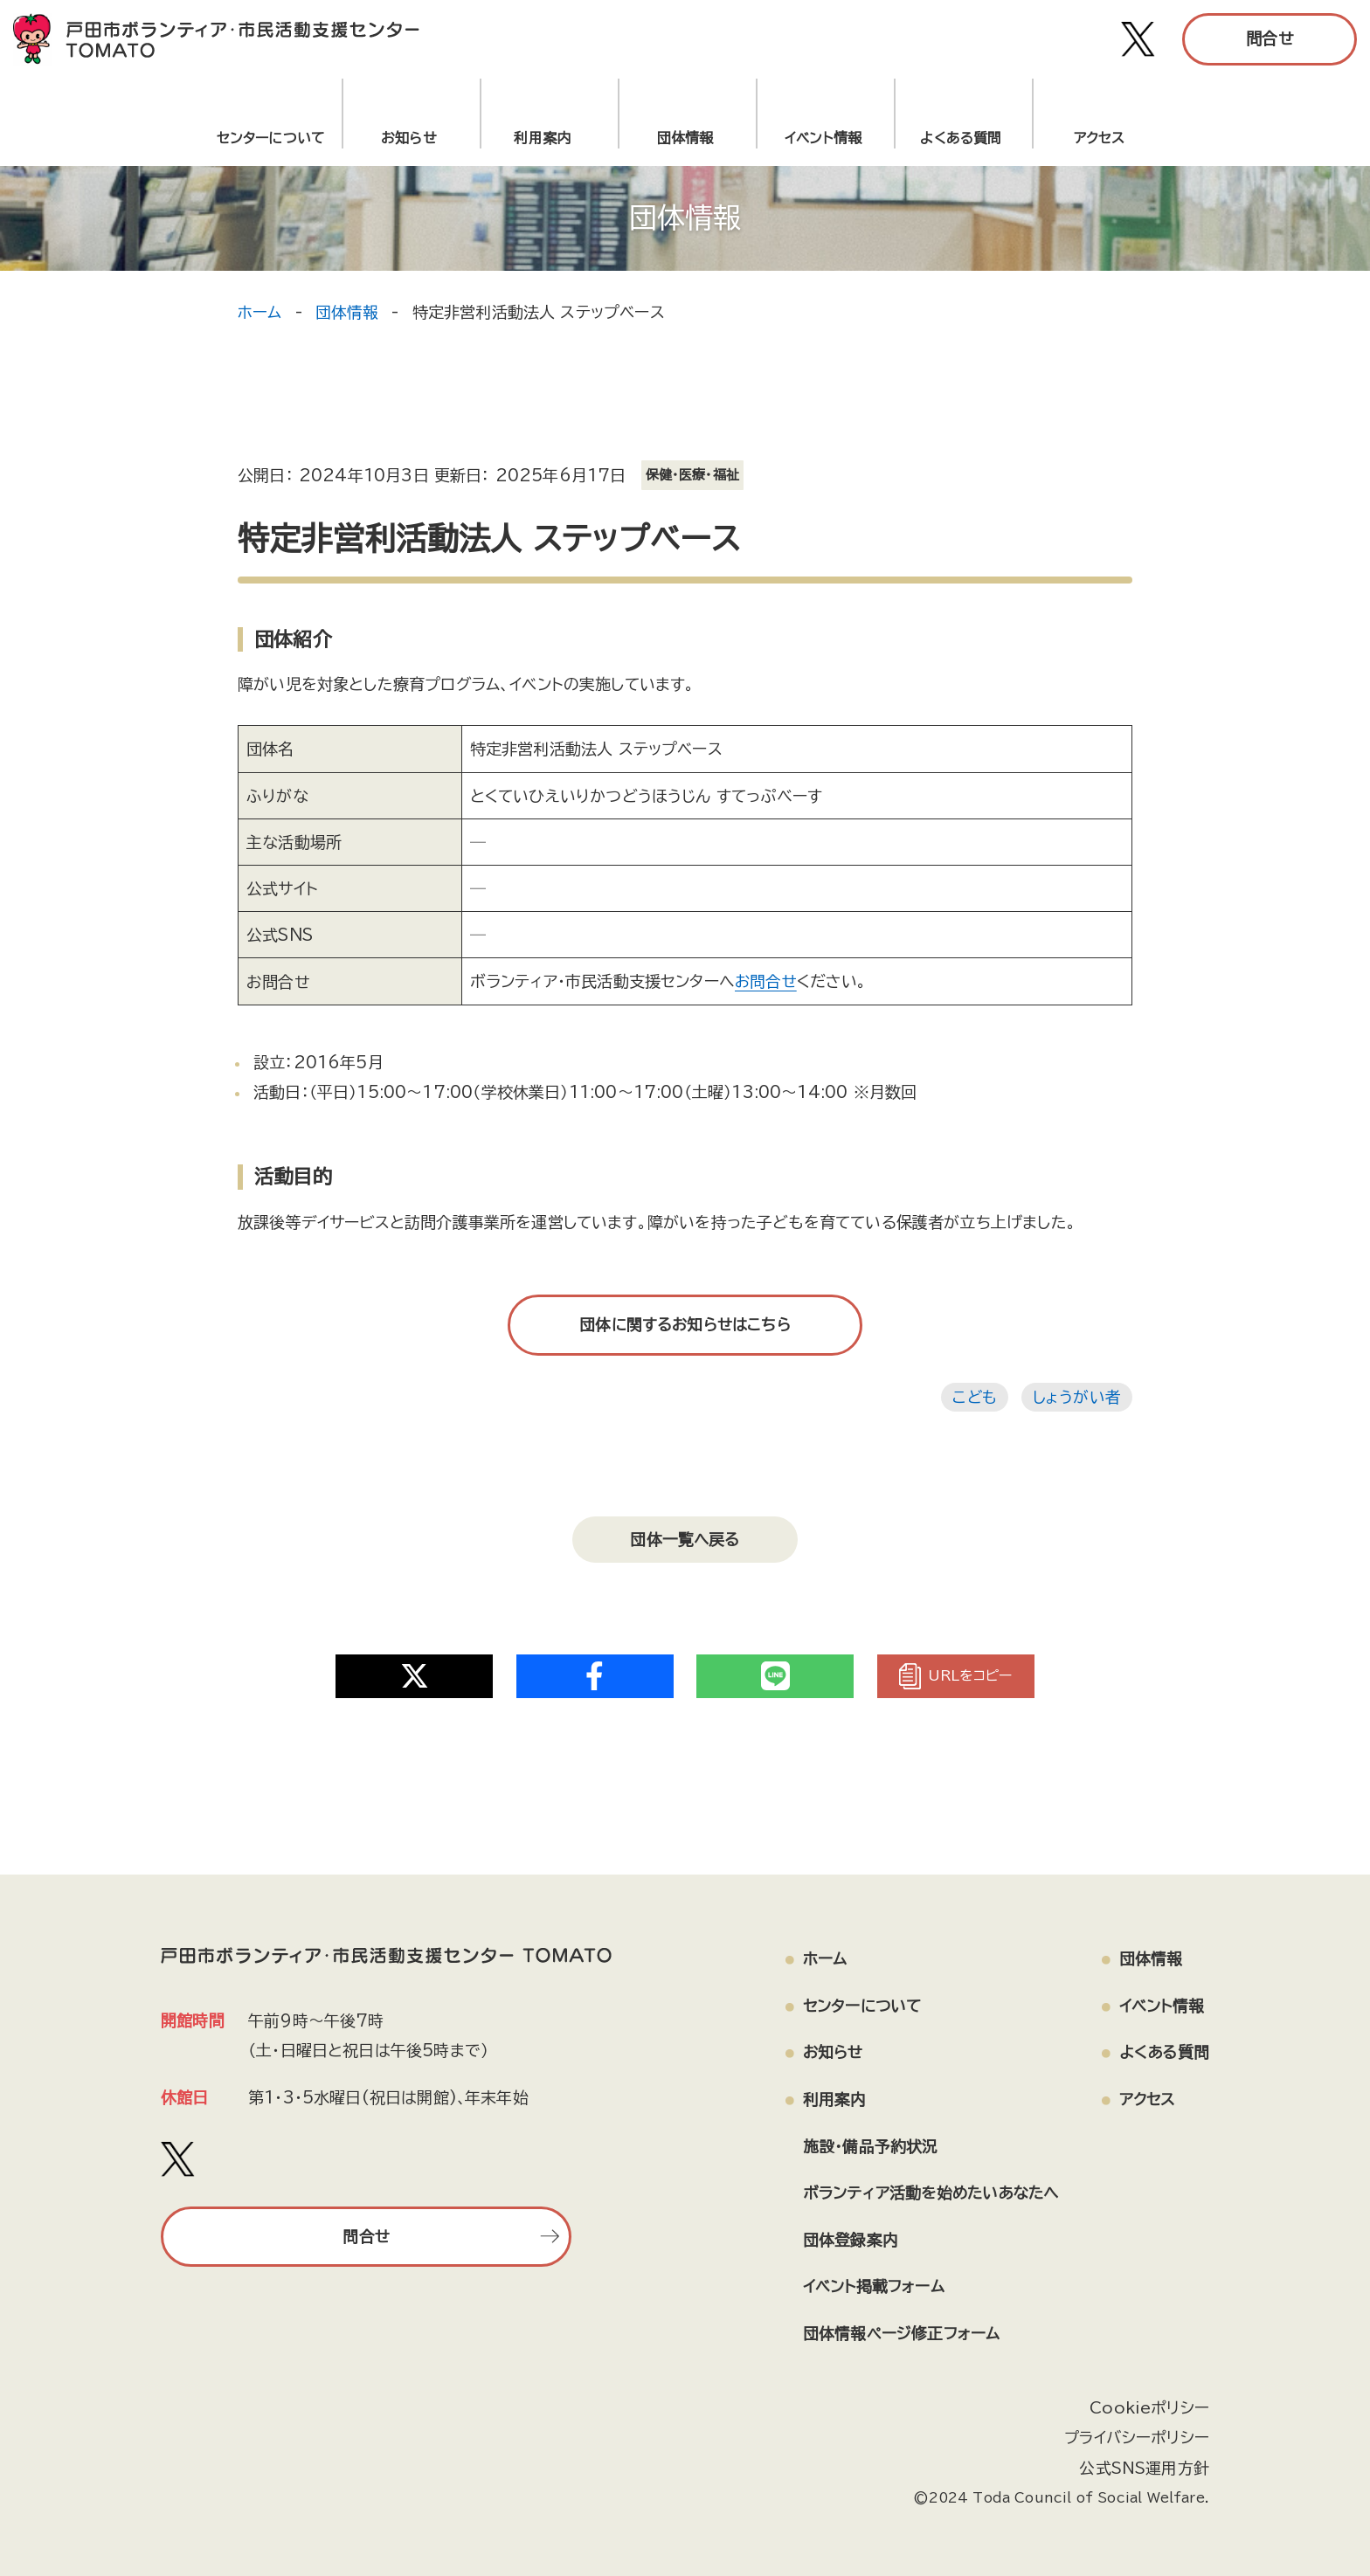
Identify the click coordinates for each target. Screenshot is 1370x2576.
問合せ (1269, 38)
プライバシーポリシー (1135, 2432)
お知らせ (409, 138)
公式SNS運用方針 (1144, 2461)
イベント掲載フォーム (866, 2281)
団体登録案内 (842, 2233)
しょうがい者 (1077, 1396)
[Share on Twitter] (414, 1668)
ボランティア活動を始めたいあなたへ (926, 2186)
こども (974, 1396)
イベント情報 (823, 138)
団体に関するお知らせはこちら (685, 1324)
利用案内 (546, 138)
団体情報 (685, 138)
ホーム (260, 312)
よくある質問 (960, 138)
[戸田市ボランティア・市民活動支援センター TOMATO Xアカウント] (1138, 39)
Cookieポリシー (1149, 2401)
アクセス (1099, 138)
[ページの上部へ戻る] (1257, 2501)
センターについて (271, 138)
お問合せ (766, 981)
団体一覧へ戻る (685, 1536)
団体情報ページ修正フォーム (893, 2328)
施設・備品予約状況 (863, 2139)
